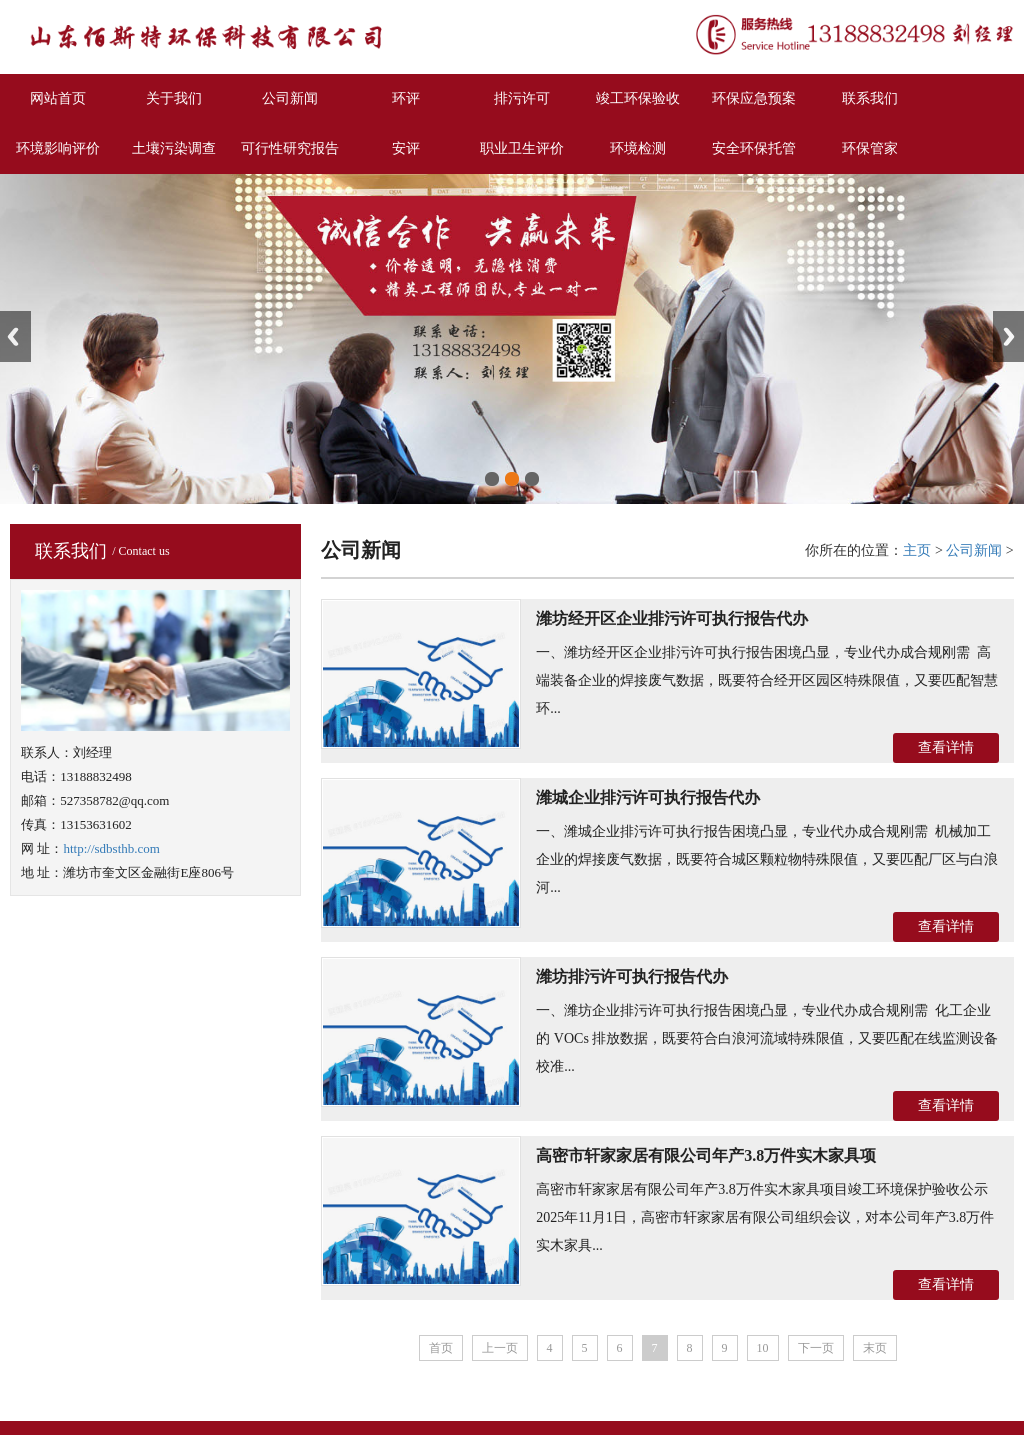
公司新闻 (290, 98)
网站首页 (58, 98)
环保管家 (870, 148)
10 (763, 1348)
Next (1008, 336)
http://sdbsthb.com (111, 848)
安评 (406, 148)
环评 (406, 98)
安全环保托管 (754, 148)
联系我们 (870, 98)
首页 (441, 1348)
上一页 (500, 1348)
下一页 (816, 1348)
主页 (917, 550)
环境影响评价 (58, 148)
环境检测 (638, 148)
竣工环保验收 (638, 98)
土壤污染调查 (174, 148)
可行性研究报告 (290, 148)
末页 (875, 1348)
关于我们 (174, 98)
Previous (15, 336)
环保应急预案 (754, 98)
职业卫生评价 (522, 148)
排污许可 (522, 98)
